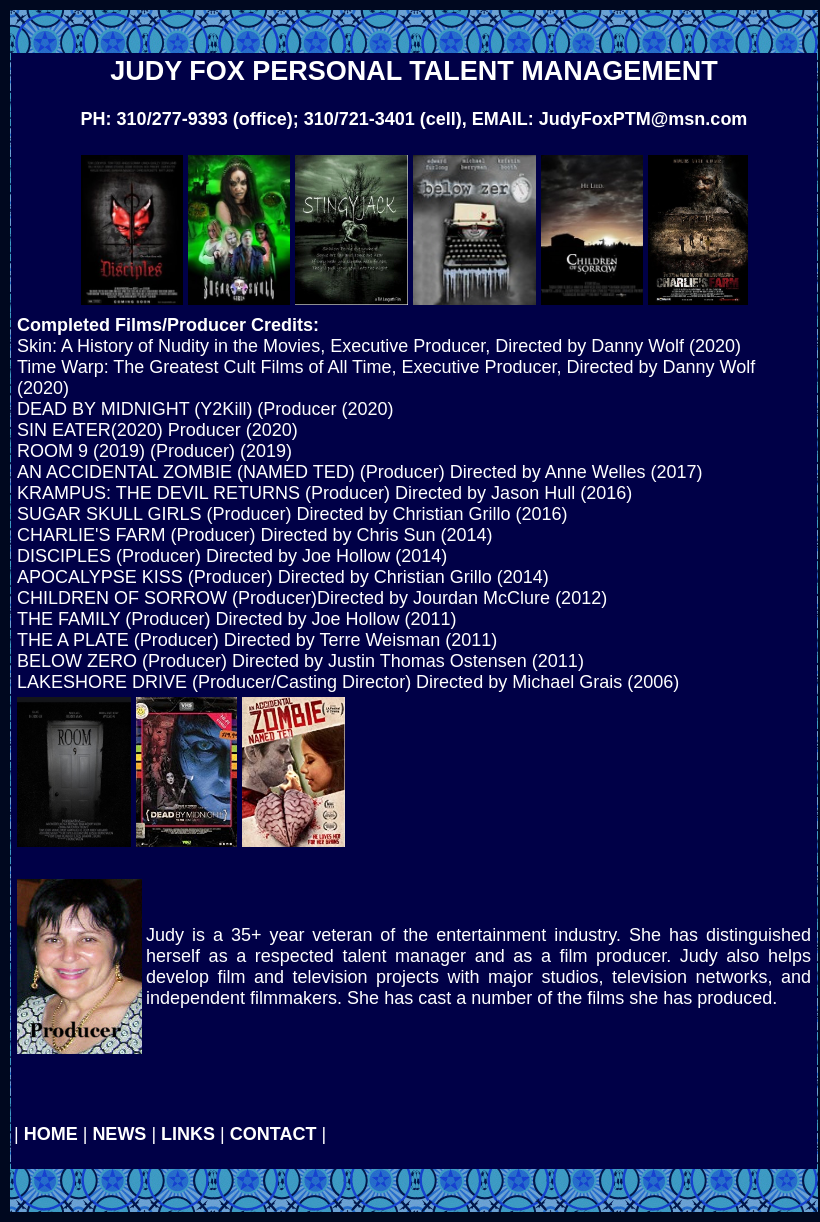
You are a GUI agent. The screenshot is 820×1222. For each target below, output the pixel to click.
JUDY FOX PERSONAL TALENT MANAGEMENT (414, 71)
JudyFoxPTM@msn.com (643, 119)
